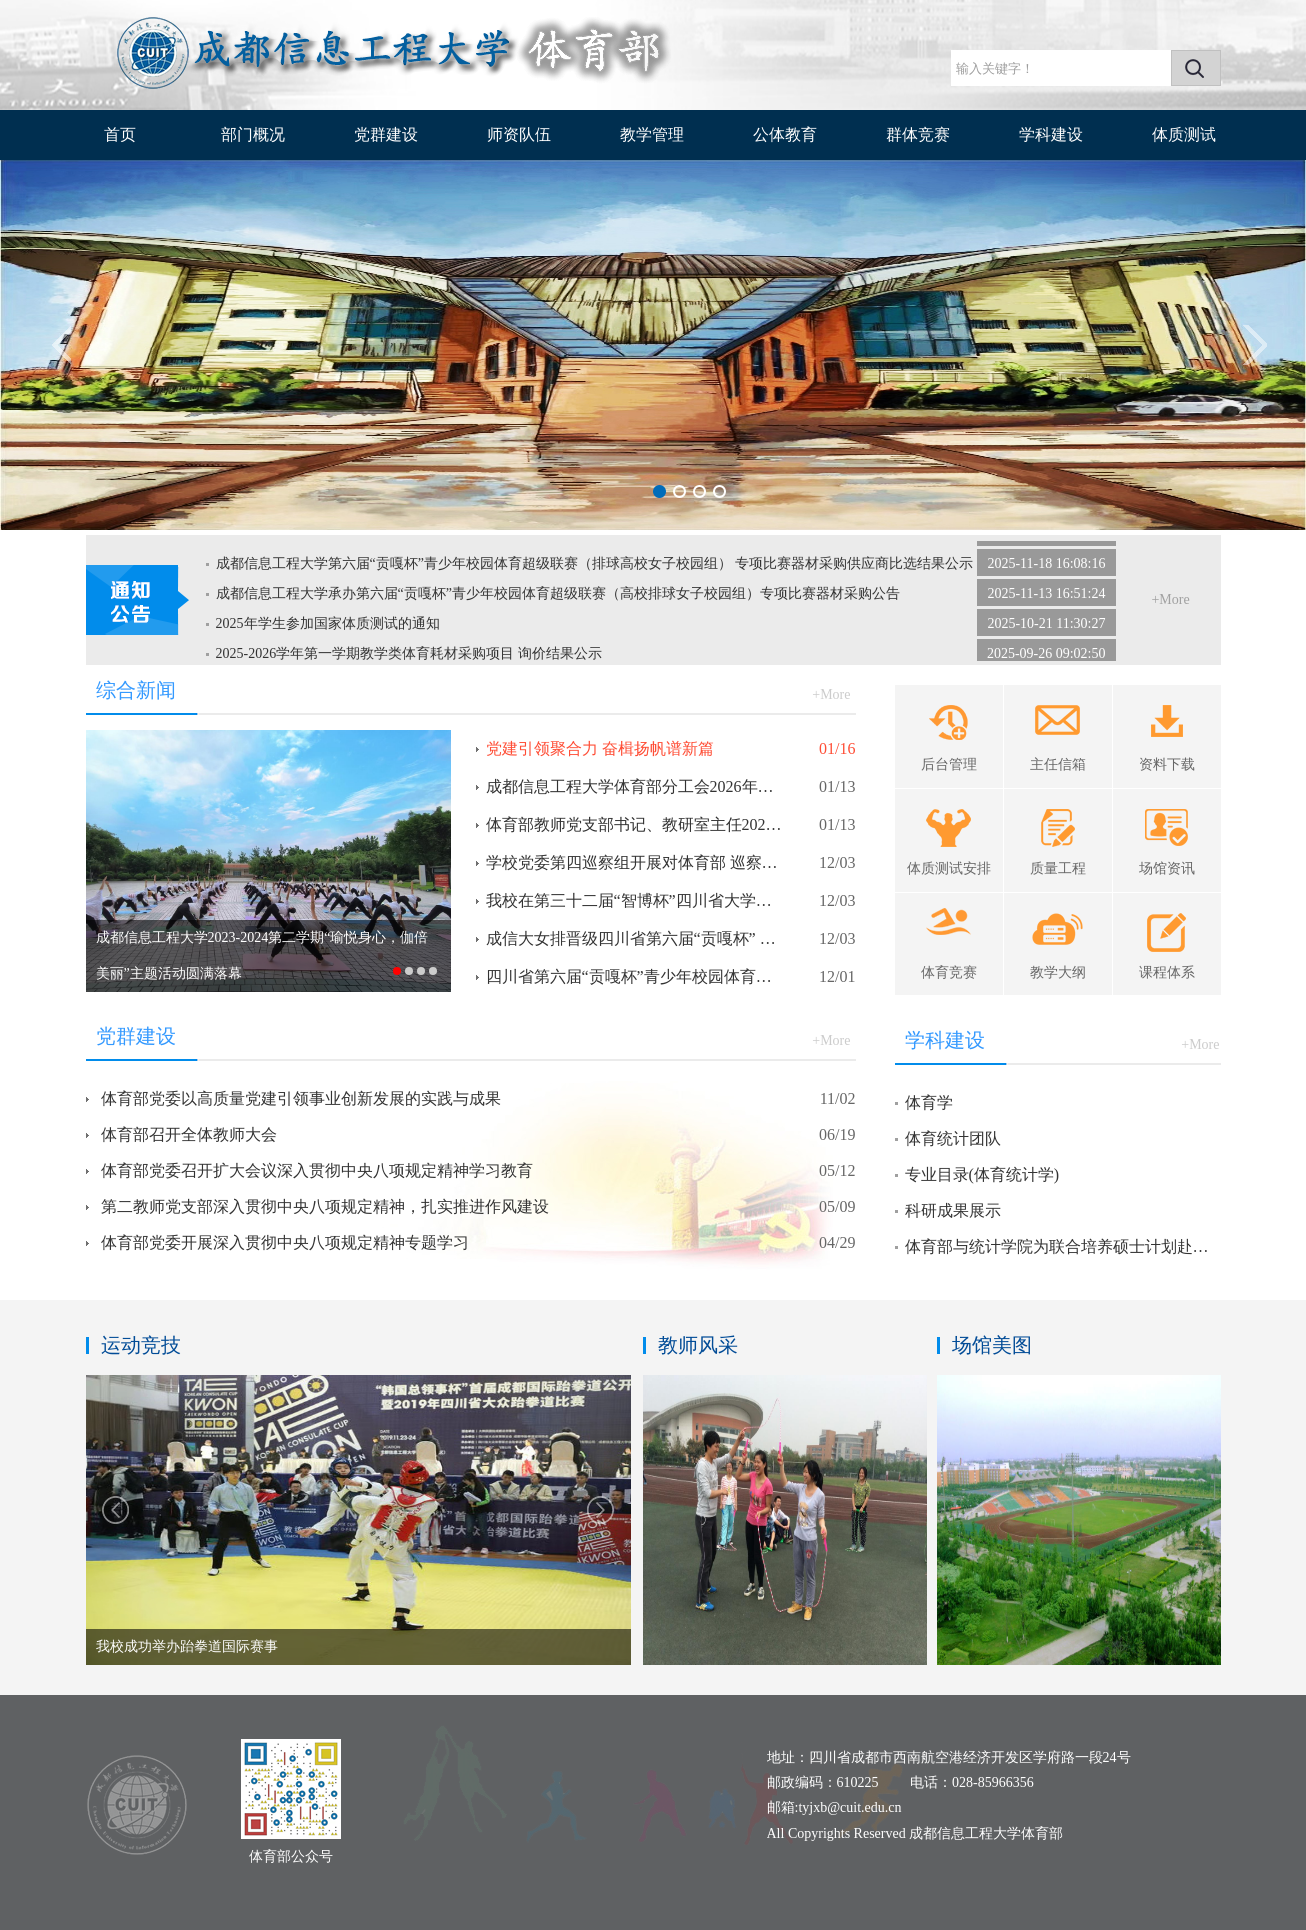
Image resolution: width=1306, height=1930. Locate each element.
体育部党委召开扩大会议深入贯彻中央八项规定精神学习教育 (317, 1170)
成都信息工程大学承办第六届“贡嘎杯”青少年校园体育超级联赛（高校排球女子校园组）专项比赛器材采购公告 (558, 597)
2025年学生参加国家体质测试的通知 (328, 627)
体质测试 (1184, 134)
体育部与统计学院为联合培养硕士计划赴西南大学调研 (1060, 1246)
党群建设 (386, 134)
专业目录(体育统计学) (982, 1174)
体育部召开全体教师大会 (189, 1134)
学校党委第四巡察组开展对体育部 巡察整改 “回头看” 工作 (636, 862)
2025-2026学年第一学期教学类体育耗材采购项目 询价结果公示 (409, 657)
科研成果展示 (953, 1210)
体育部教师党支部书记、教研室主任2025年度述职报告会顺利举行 (636, 824)
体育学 (929, 1102)
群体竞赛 (918, 134)
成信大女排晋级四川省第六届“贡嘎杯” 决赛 (636, 938)
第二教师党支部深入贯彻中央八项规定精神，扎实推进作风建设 (325, 1206)
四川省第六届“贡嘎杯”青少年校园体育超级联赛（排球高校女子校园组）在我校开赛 (636, 976)
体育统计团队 (953, 1138)
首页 (120, 134)
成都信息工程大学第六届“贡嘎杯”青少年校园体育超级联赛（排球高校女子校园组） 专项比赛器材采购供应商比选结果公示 (595, 567)
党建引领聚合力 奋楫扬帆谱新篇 (600, 748)
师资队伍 (519, 134)
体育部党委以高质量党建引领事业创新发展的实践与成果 (301, 1098)
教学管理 (652, 134)
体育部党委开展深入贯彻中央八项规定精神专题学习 (285, 1242)
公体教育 (785, 134)
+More (1170, 599)
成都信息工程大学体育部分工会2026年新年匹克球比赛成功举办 (636, 786)
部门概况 (253, 134)
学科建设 (1051, 134)
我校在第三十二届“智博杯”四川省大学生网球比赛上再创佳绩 (636, 900)
